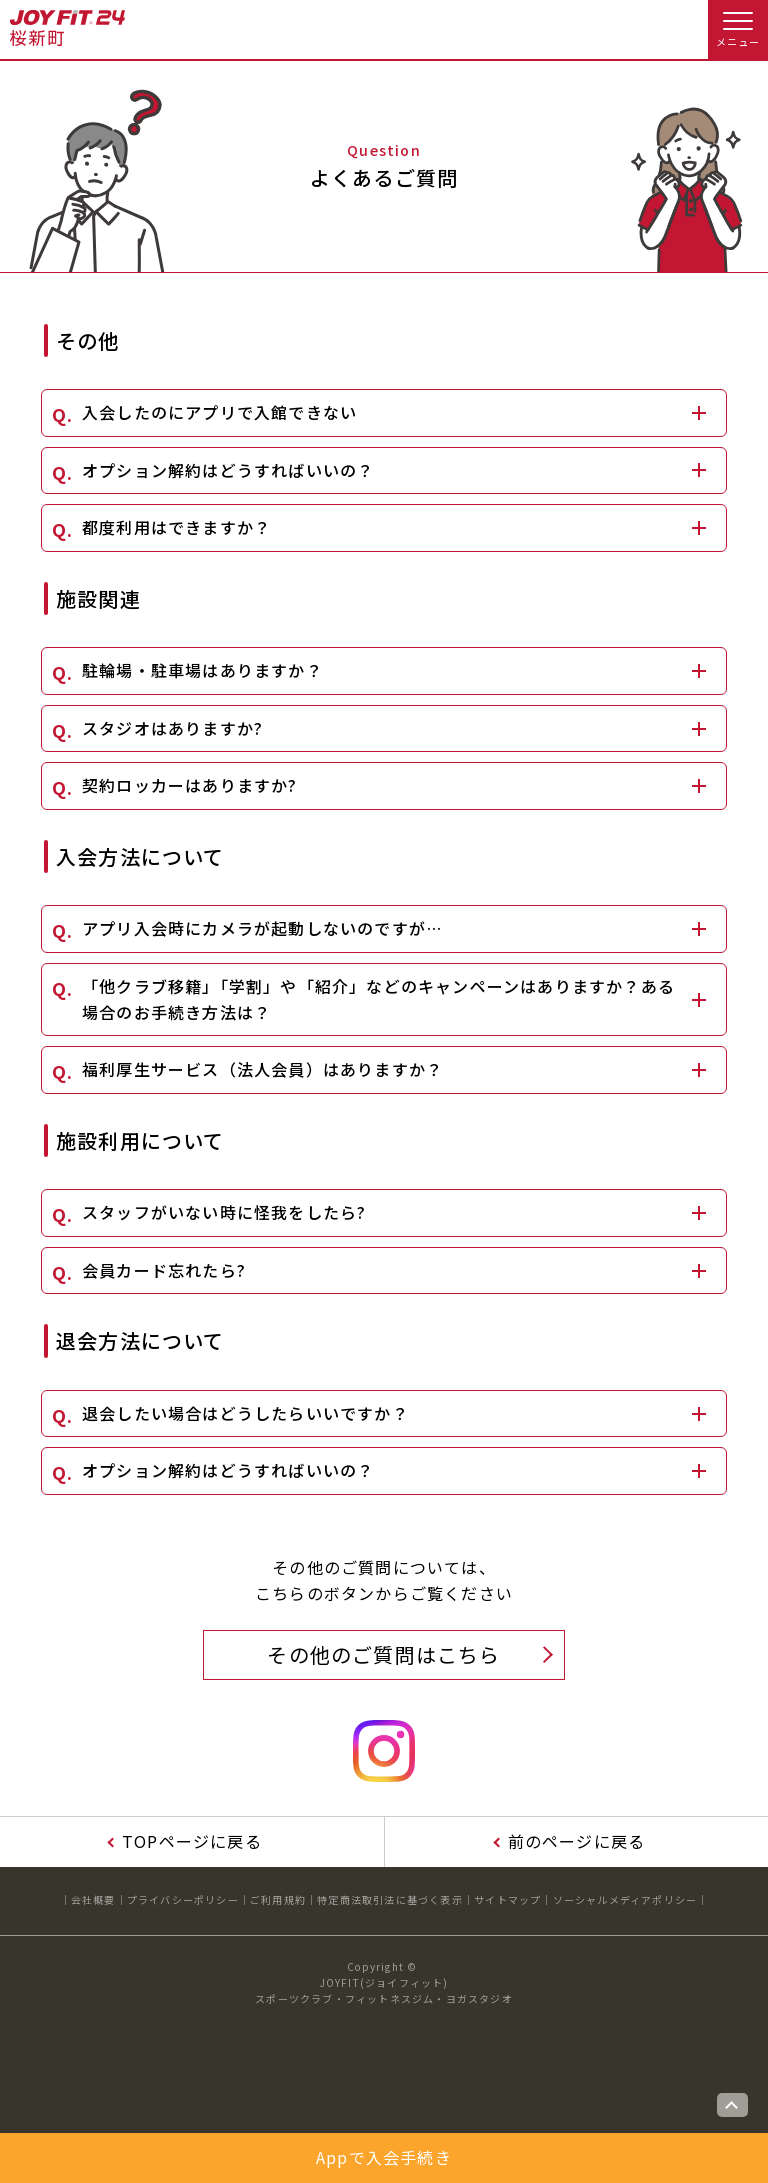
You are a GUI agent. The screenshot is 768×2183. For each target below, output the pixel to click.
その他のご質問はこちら (383, 1654)
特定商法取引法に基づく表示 (390, 1899)
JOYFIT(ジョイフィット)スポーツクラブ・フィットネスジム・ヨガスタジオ (384, 1990)
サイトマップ (507, 1899)
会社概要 (93, 1899)
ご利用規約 (278, 1899)
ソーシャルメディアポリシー (625, 1899)
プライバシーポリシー (183, 1899)
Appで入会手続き (384, 2157)
